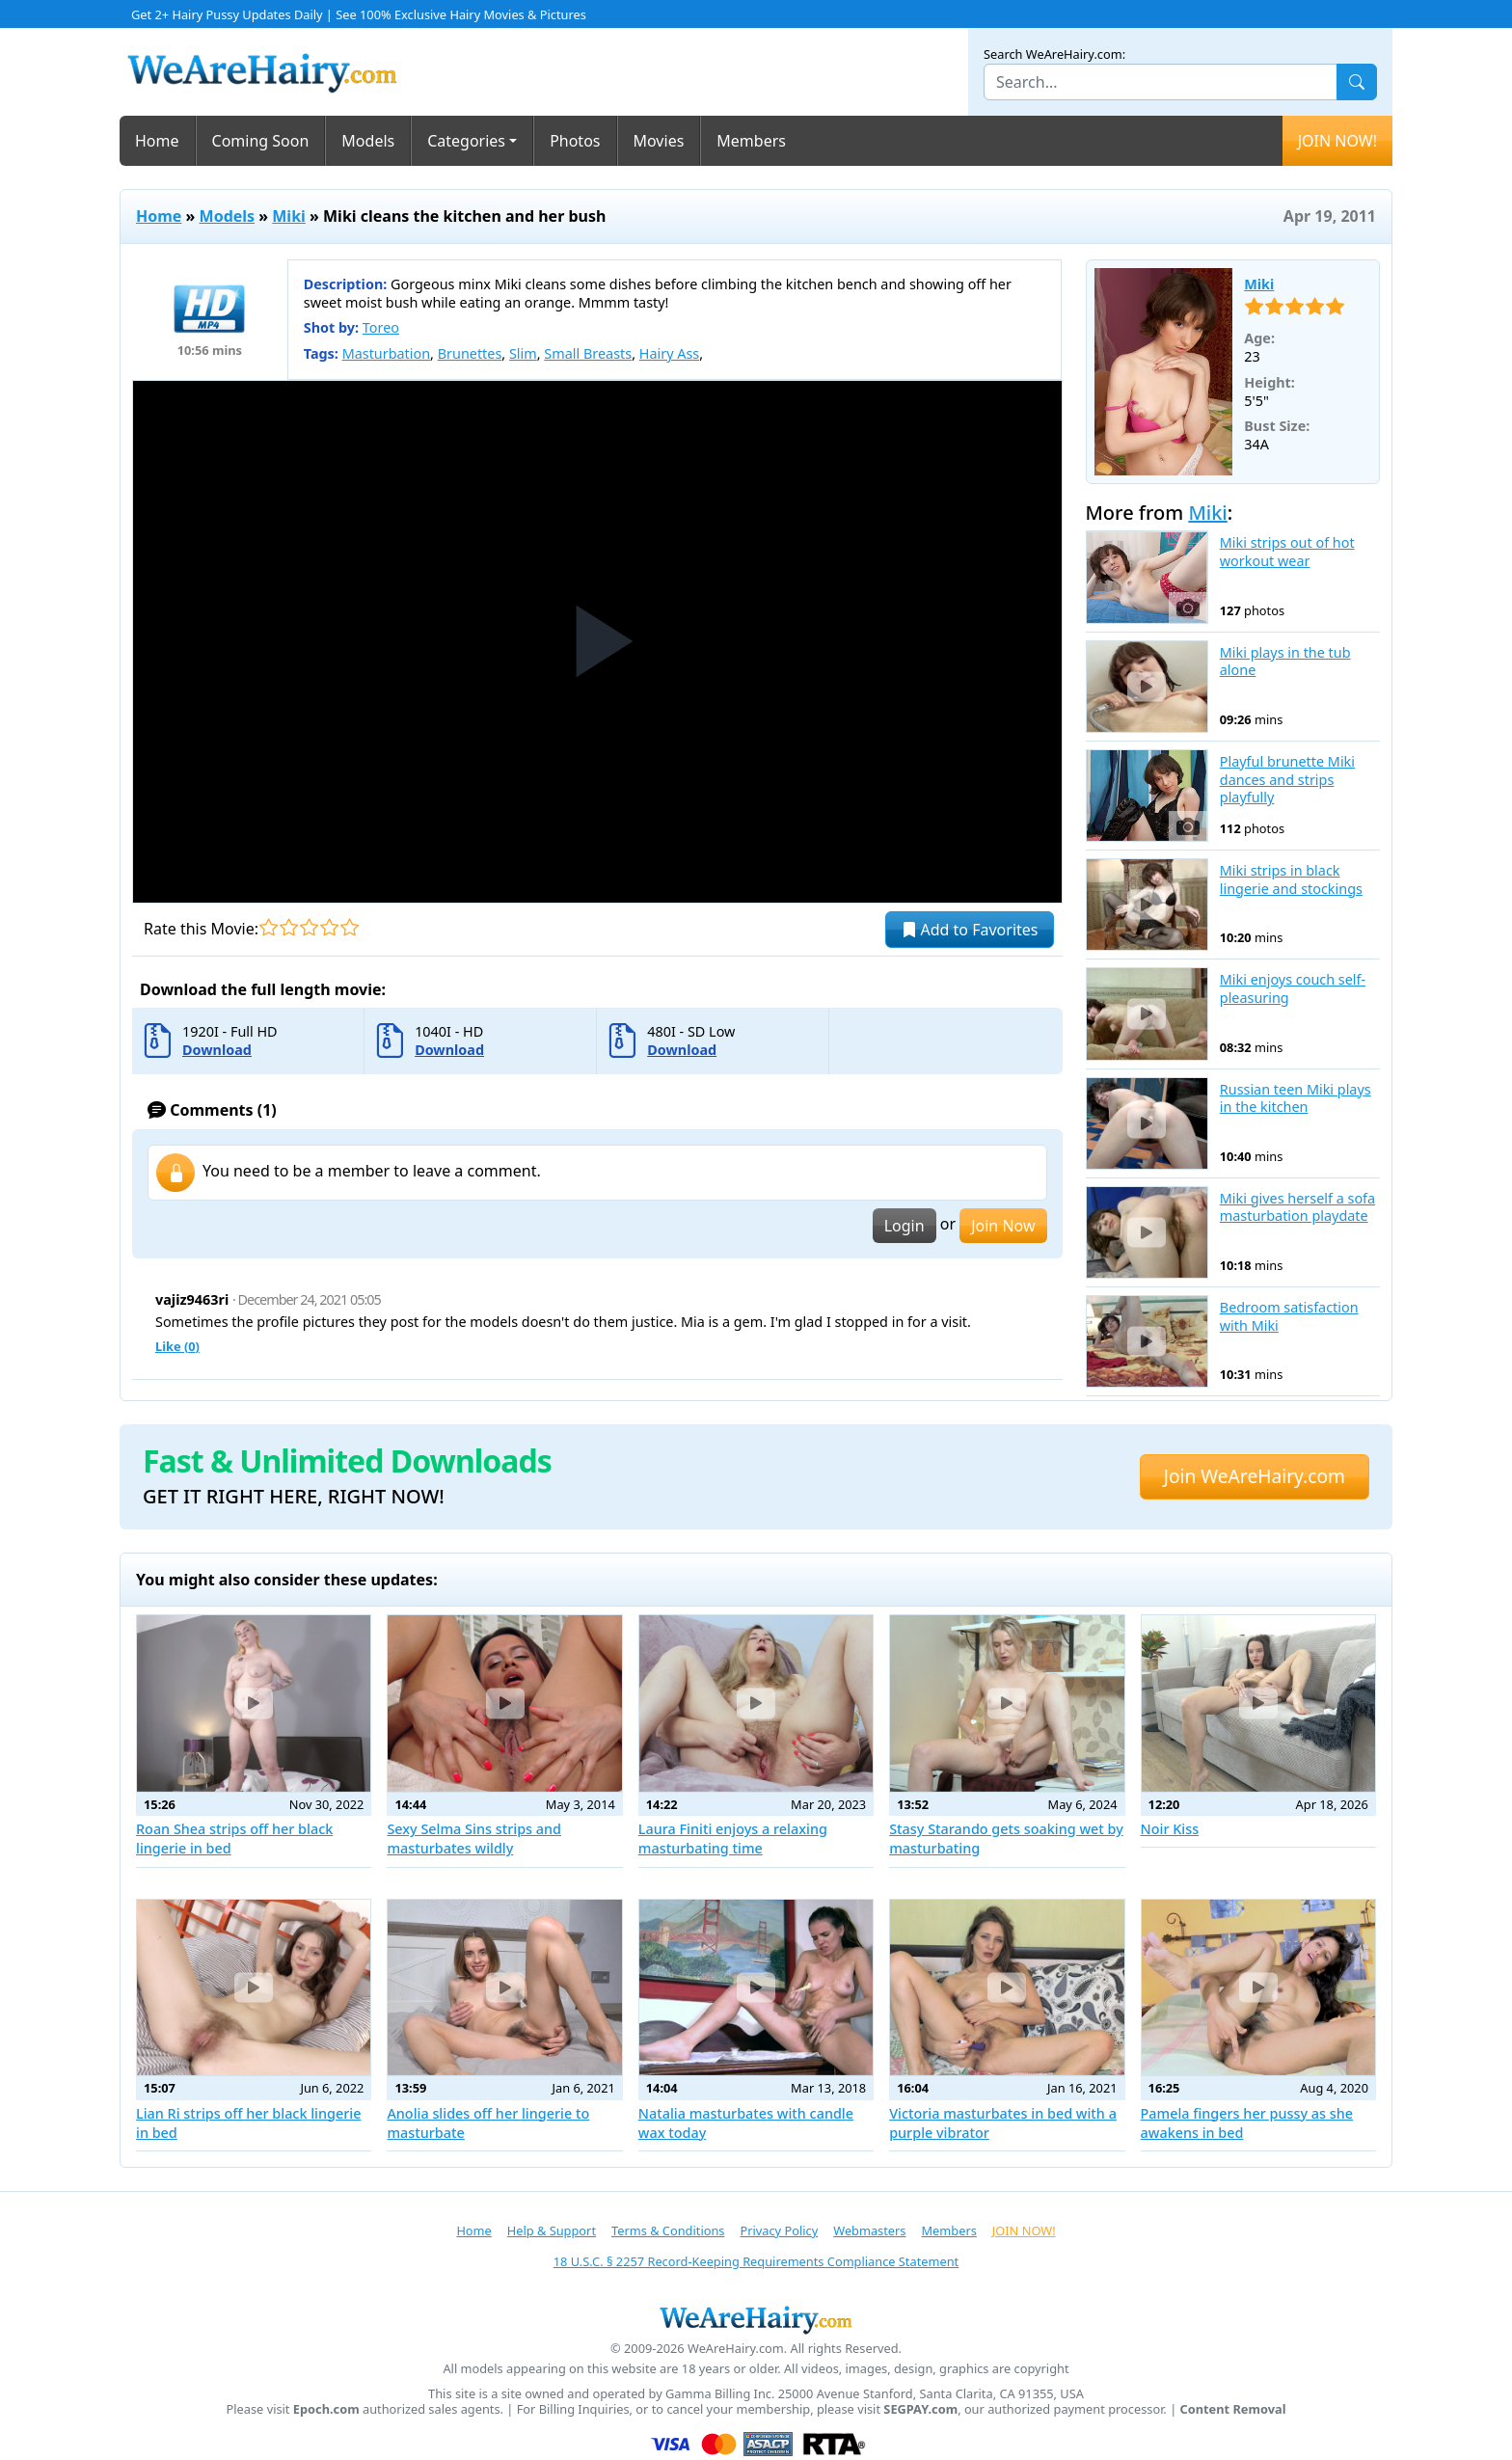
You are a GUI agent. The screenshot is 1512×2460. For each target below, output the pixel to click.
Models (367, 140)
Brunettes (470, 353)
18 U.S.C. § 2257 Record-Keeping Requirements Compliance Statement (756, 2261)
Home (157, 140)
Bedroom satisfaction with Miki (1289, 1317)
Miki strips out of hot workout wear (1287, 552)
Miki (289, 216)
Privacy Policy (779, 2230)
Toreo (381, 327)
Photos (575, 140)
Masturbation (386, 353)
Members (751, 140)
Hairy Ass (669, 353)
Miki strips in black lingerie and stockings (1291, 880)
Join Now (1003, 1225)
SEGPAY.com (920, 2409)
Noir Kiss (1170, 1829)
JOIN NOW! (1337, 140)
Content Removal (1233, 2409)
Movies (659, 140)
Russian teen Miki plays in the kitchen (1295, 1099)
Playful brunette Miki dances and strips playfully (1287, 779)
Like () (177, 1346)
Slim (523, 353)
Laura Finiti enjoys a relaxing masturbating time (732, 1838)
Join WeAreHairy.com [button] (1254, 1476)
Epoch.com (326, 2409)
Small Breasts (588, 353)
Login (904, 1225)
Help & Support (551, 2230)
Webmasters (869, 2230)
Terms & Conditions (667, 2230)
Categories (466, 140)
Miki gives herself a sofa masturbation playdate (1297, 1208)
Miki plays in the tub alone (1285, 662)
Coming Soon (261, 140)
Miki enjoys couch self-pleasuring (1292, 989)
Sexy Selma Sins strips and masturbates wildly (474, 1838)
